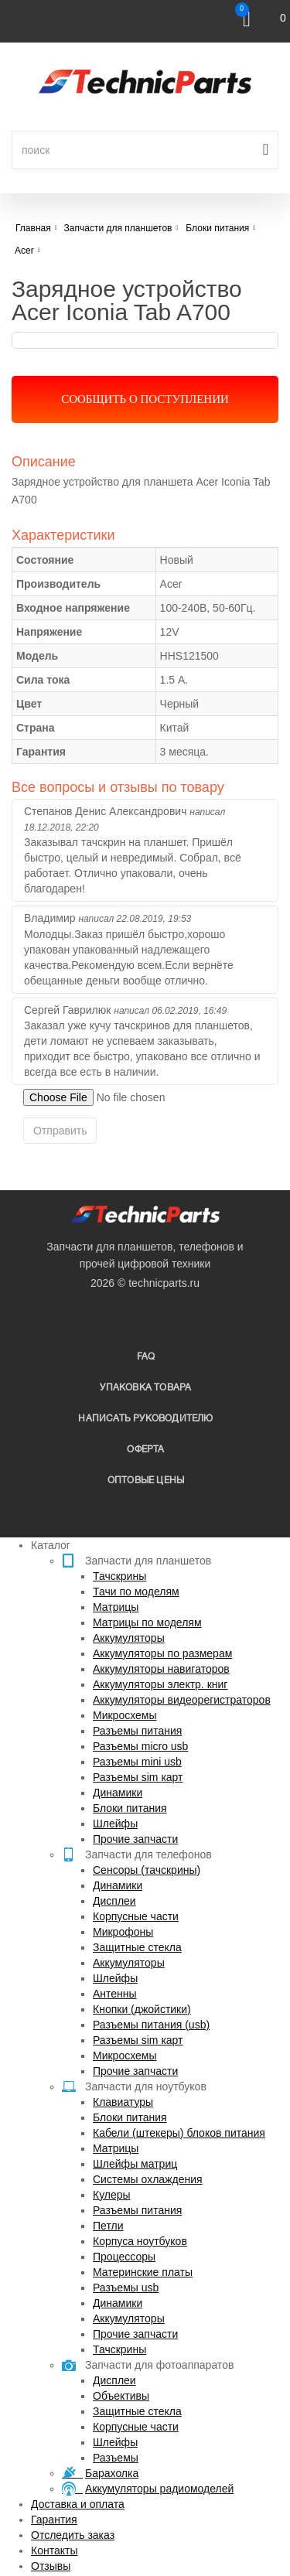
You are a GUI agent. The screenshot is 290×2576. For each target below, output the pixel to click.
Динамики (117, 1792)
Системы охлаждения (148, 2179)
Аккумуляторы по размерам (162, 1653)
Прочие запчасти (135, 1839)
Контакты (54, 2550)
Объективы (121, 2396)
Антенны (115, 1993)
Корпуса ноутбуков (140, 2241)
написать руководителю (145, 1418)
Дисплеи (114, 1901)
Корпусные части (136, 1916)
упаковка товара (145, 1388)
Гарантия (54, 2519)
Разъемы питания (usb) (151, 2024)
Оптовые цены (145, 1480)
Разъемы (115, 2457)
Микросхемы (125, 1715)
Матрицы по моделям (147, 1622)
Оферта (145, 1449)
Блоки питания (130, 1808)
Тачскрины (119, 1576)
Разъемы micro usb (140, 1746)
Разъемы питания (137, 1731)
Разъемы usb (126, 2287)
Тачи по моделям (136, 1591)
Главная (33, 228)
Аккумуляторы (129, 1638)
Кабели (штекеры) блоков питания (179, 2133)
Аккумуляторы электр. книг (160, 1684)
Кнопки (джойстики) (142, 2009)
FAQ (146, 1357)
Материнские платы (143, 2272)
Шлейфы (115, 1823)
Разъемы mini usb (137, 1761)
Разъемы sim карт (138, 1777)
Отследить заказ (72, 2535)
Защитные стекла (137, 1947)
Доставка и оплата (78, 2504)
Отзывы (50, 2566)
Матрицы (115, 1607)
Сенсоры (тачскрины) (146, 1870)
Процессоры (124, 2256)
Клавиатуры (123, 2102)
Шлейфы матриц (135, 2164)
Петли (108, 2225)
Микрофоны (123, 1932)
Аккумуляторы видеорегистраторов (182, 1700)
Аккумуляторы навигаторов (161, 1669)
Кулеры (112, 2195)
